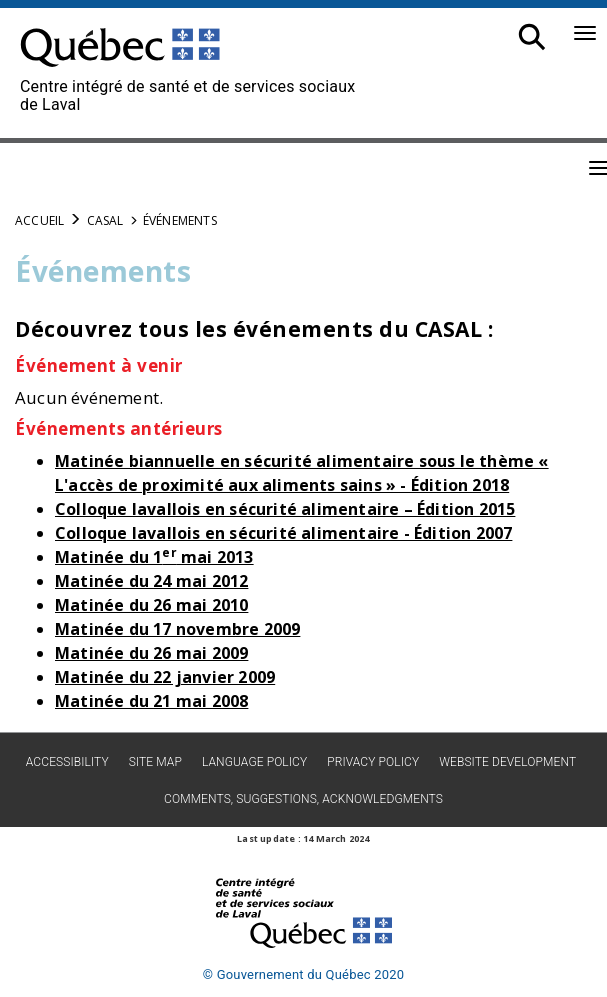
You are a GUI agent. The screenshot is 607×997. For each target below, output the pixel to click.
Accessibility (67, 762)
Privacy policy (373, 762)
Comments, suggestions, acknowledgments (303, 799)
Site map (155, 762)
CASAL (105, 220)
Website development (507, 762)
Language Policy (254, 762)
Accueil (39, 220)
